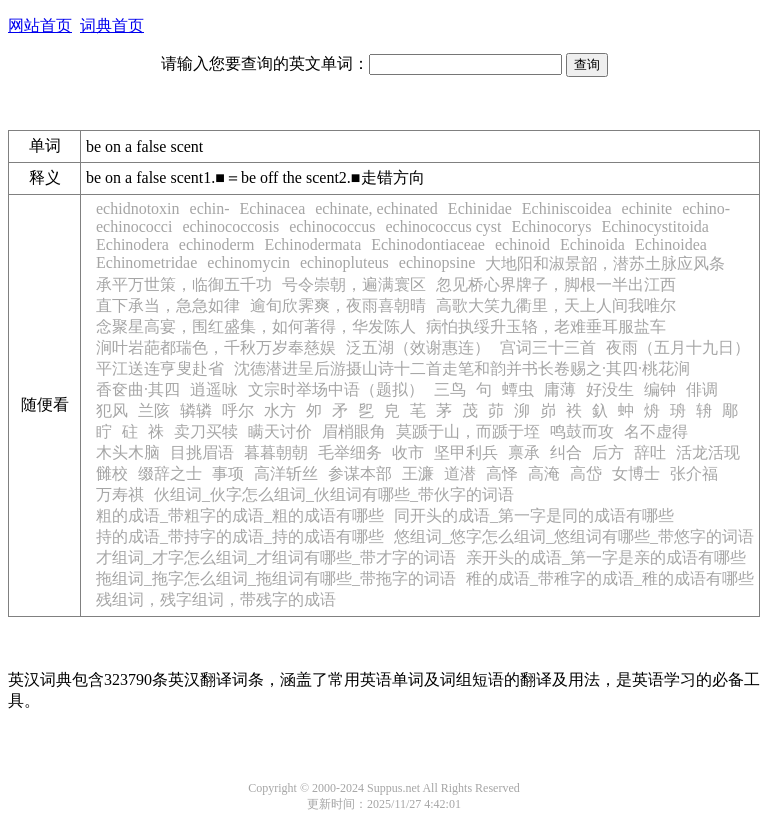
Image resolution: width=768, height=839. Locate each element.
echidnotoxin (138, 208)
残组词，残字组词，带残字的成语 (216, 599)
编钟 (660, 389)
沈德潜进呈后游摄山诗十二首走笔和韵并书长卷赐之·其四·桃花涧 (462, 368)
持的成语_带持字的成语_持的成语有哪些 (240, 536)
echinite (647, 208)
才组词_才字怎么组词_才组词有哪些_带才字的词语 (276, 557)
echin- (210, 208)
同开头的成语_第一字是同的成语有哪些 (534, 515)
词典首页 (112, 25)
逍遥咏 (214, 389)
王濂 (418, 473)
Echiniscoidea (567, 208)
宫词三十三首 (548, 347)
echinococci (134, 226)
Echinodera (132, 244)
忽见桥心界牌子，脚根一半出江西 (556, 284)
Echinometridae (146, 262)
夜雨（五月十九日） (678, 347)
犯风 (112, 410)
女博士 (636, 473)
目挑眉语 (202, 452)
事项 (228, 473)
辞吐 (650, 452)
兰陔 (154, 410)
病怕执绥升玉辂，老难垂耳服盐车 (546, 326)
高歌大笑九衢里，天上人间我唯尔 (556, 305)
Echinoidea (671, 244)
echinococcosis (230, 226)
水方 (280, 410)
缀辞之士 (170, 473)
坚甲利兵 (466, 452)
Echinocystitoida (655, 226)
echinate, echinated (376, 208)
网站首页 (40, 25)
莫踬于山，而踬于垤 (468, 431)
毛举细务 (350, 452)
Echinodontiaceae (428, 244)
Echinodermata (312, 244)
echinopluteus (344, 262)
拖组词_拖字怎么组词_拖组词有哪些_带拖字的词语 (276, 578)
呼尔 (238, 410)
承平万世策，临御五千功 (184, 284)
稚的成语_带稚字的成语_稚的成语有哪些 (610, 578)
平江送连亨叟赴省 (160, 368)
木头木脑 (128, 452)
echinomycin (248, 262)
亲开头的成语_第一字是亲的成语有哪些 (606, 557)
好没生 (610, 389)
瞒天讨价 (280, 431)
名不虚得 (656, 431)
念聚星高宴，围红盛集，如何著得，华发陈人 (256, 326)
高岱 (586, 473)
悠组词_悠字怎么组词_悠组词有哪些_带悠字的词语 (574, 536)
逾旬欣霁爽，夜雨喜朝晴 (338, 305)
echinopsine (437, 262)
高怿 (502, 473)
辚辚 (196, 410)
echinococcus (332, 226)
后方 (608, 452)
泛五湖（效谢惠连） (418, 347)
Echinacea (273, 208)
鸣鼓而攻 (582, 431)
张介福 (694, 473)
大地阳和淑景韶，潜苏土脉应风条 (605, 263)
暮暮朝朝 (276, 452)
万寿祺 (120, 494)
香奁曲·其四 (138, 389)
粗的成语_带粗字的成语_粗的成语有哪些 (240, 515)
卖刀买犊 (206, 431)
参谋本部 (360, 473)
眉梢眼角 (354, 431)
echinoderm (217, 244)
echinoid (522, 244)
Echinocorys (551, 226)
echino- (706, 208)
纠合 (566, 452)
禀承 (524, 452)
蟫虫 (518, 389)
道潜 (460, 473)
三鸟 (450, 389)
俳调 (702, 389)
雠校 (112, 473)
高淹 (544, 473)
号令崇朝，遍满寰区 (354, 284)
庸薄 (560, 389)
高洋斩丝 (286, 473)
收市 (408, 452)
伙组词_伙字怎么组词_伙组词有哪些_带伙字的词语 (334, 494)
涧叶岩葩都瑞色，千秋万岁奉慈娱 (216, 347)
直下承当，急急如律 (168, 305)
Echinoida (592, 244)
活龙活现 (708, 452)
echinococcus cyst (443, 226)
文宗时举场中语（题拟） (336, 389)
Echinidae (480, 208)
